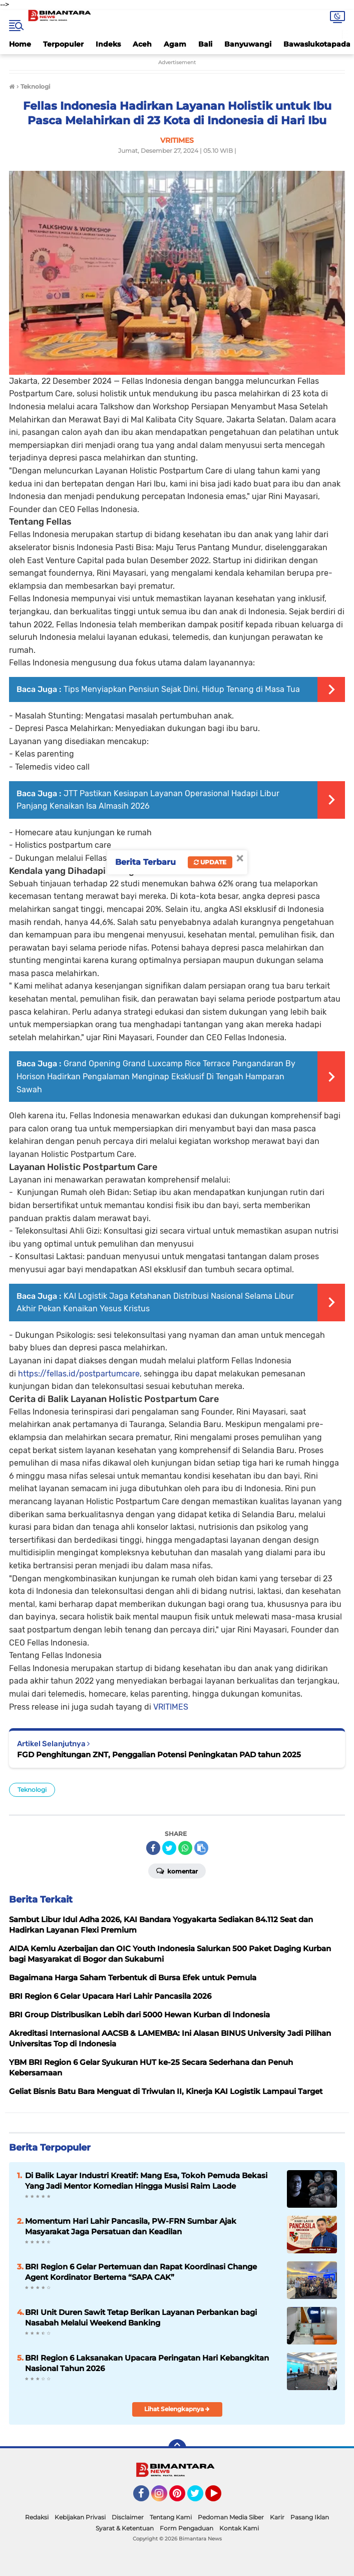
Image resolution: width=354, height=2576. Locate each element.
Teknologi (32, 1789)
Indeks (108, 44)
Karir (277, 2517)
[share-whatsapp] (185, 1848)
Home (20, 44)
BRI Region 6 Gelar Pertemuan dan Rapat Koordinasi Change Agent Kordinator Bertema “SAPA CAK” (141, 2272)
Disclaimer (128, 2517)
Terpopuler (63, 44)
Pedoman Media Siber (231, 2517)
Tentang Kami (171, 2517)
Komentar (177, 1870)
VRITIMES (170, 1707)
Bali (205, 44)
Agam (175, 44)
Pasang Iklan (309, 2517)
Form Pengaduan (186, 2528)
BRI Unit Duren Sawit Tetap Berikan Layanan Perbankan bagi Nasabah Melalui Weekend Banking (141, 2317)
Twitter (199, 2497)
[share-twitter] (169, 1848)
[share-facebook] (153, 1848)
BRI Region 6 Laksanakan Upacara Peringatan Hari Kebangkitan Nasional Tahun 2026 (147, 2363)
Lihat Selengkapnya (177, 2409)
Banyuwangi (247, 44)
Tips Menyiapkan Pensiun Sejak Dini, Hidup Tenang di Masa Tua (182, 689)
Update (210, 862)
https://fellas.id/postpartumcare (79, 1373)
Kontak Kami (239, 2528)
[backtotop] (177, 2448)
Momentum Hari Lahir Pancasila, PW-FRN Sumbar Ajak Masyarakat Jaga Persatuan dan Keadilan (130, 2226)
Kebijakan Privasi (80, 2517)
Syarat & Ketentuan (125, 2528)
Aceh (142, 44)
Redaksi (37, 2517)
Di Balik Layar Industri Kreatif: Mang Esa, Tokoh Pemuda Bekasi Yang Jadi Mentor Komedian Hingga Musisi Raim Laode (146, 2181)
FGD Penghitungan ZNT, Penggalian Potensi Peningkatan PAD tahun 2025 (159, 1754)
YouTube (220, 2497)
